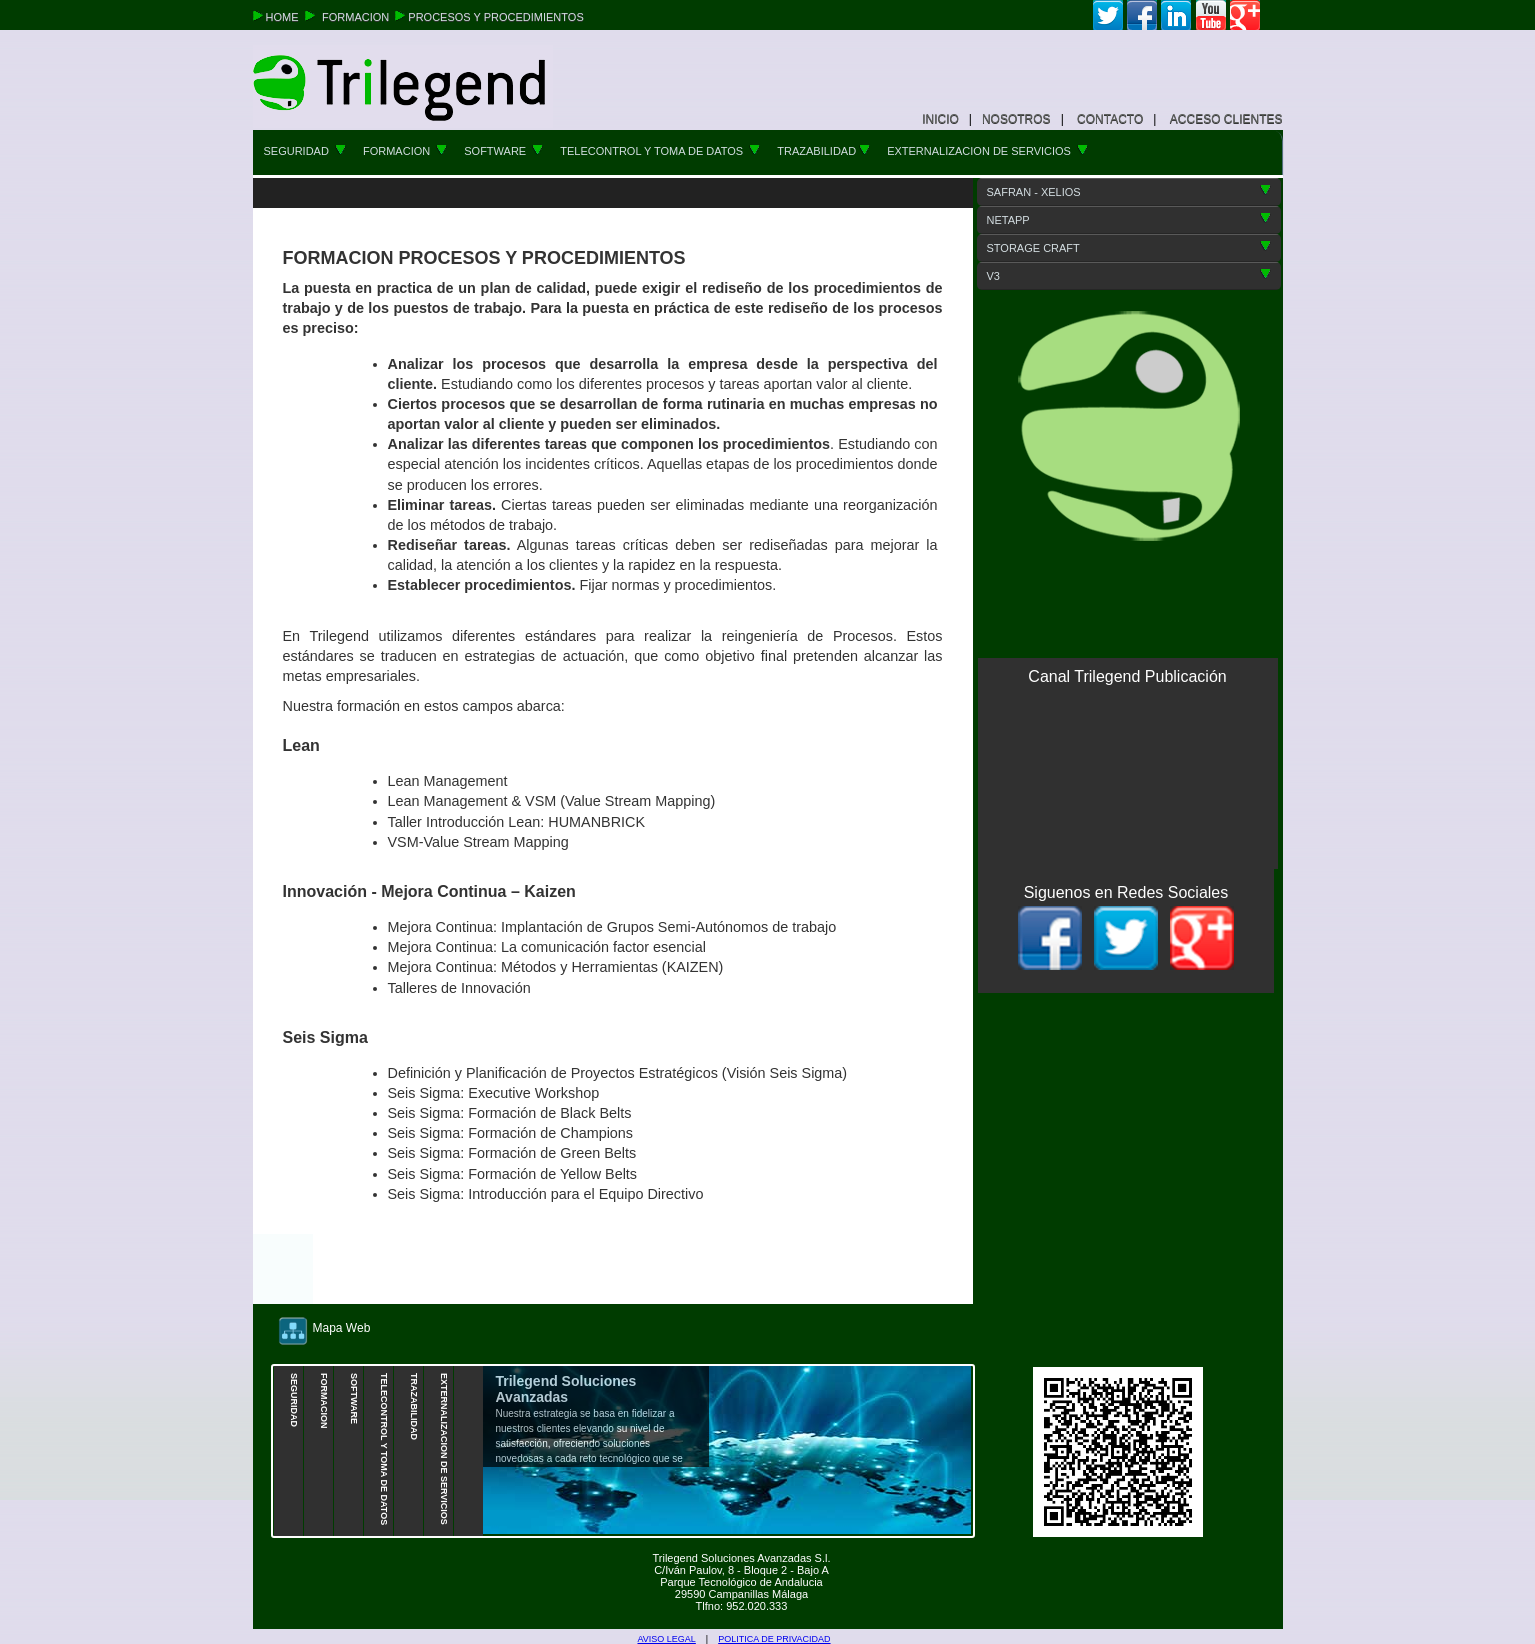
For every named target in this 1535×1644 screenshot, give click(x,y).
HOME (284, 17)
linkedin (1176, 15)
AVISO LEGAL (667, 1639)
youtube (1211, 15)
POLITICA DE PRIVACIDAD (774, 1639)
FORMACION (357, 17)
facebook (1142, 15)
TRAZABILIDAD (823, 151)
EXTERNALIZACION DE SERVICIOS (987, 151)
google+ (1245, 15)
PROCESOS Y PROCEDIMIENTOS (495, 17)
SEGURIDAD (305, 151)
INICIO (940, 119)
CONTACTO (1110, 119)
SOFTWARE (503, 151)
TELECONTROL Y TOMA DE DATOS (660, 151)
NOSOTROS (1016, 119)
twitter (1108, 15)
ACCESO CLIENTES (1226, 119)
